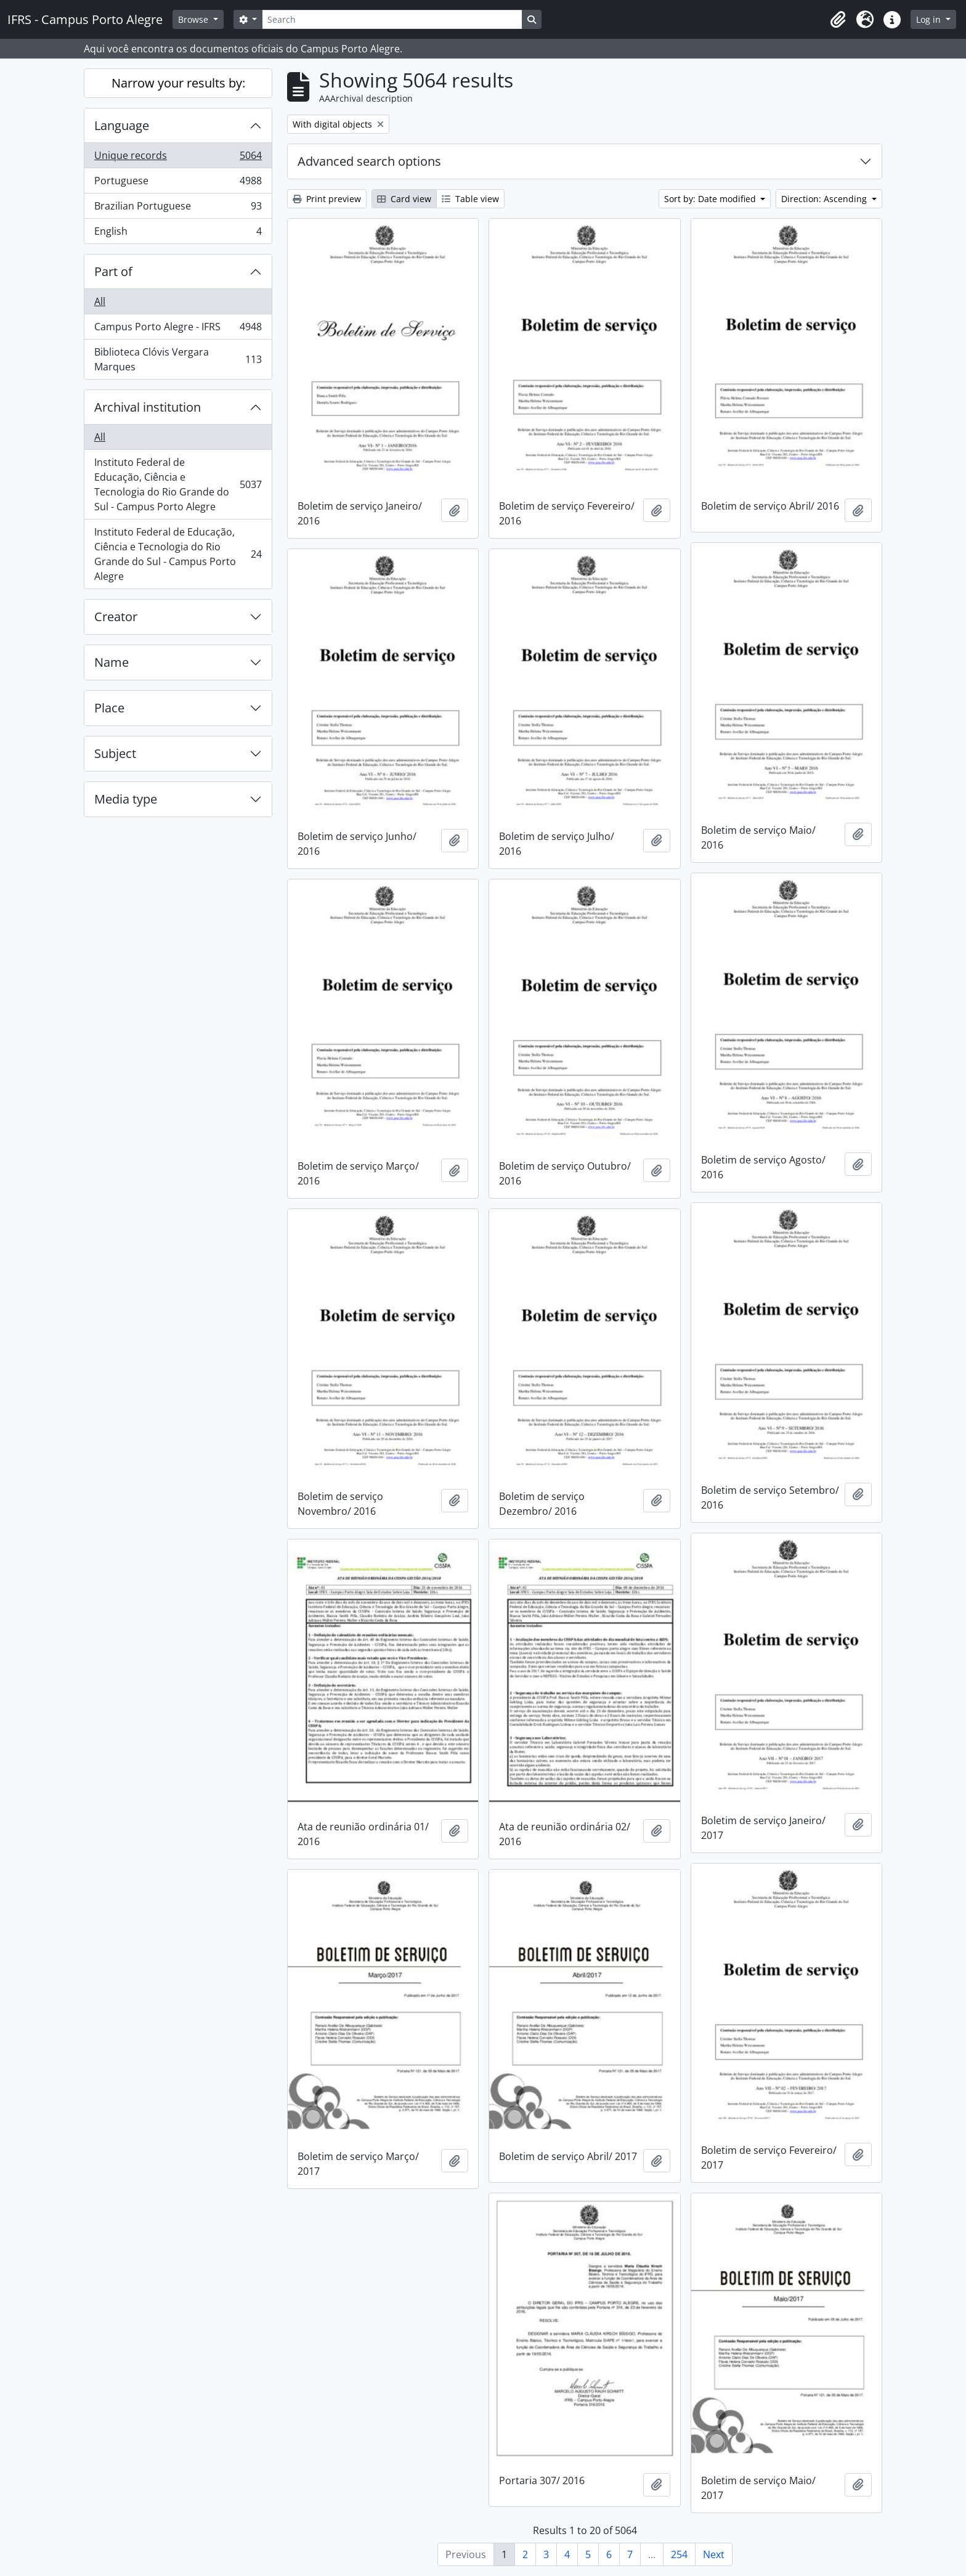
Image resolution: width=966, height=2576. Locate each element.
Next (713, 2554)
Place (109, 707)
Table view (470, 199)
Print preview (327, 199)
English (178, 233)
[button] (837, 19)
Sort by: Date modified (711, 199)
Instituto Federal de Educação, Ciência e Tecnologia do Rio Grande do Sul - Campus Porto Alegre (178, 484)
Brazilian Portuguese (178, 208)
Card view (404, 199)
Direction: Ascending (825, 199)
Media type (125, 799)
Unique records (178, 158)
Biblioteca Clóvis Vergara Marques (178, 359)
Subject (115, 753)
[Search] (392, 19)
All (99, 301)
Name (111, 662)
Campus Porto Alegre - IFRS (178, 329)
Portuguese (178, 183)
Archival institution (147, 407)
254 (679, 2554)
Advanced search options (369, 161)
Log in (929, 19)
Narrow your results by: (178, 83)
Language (121, 125)
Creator (115, 616)
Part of (113, 271)
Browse (194, 19)
